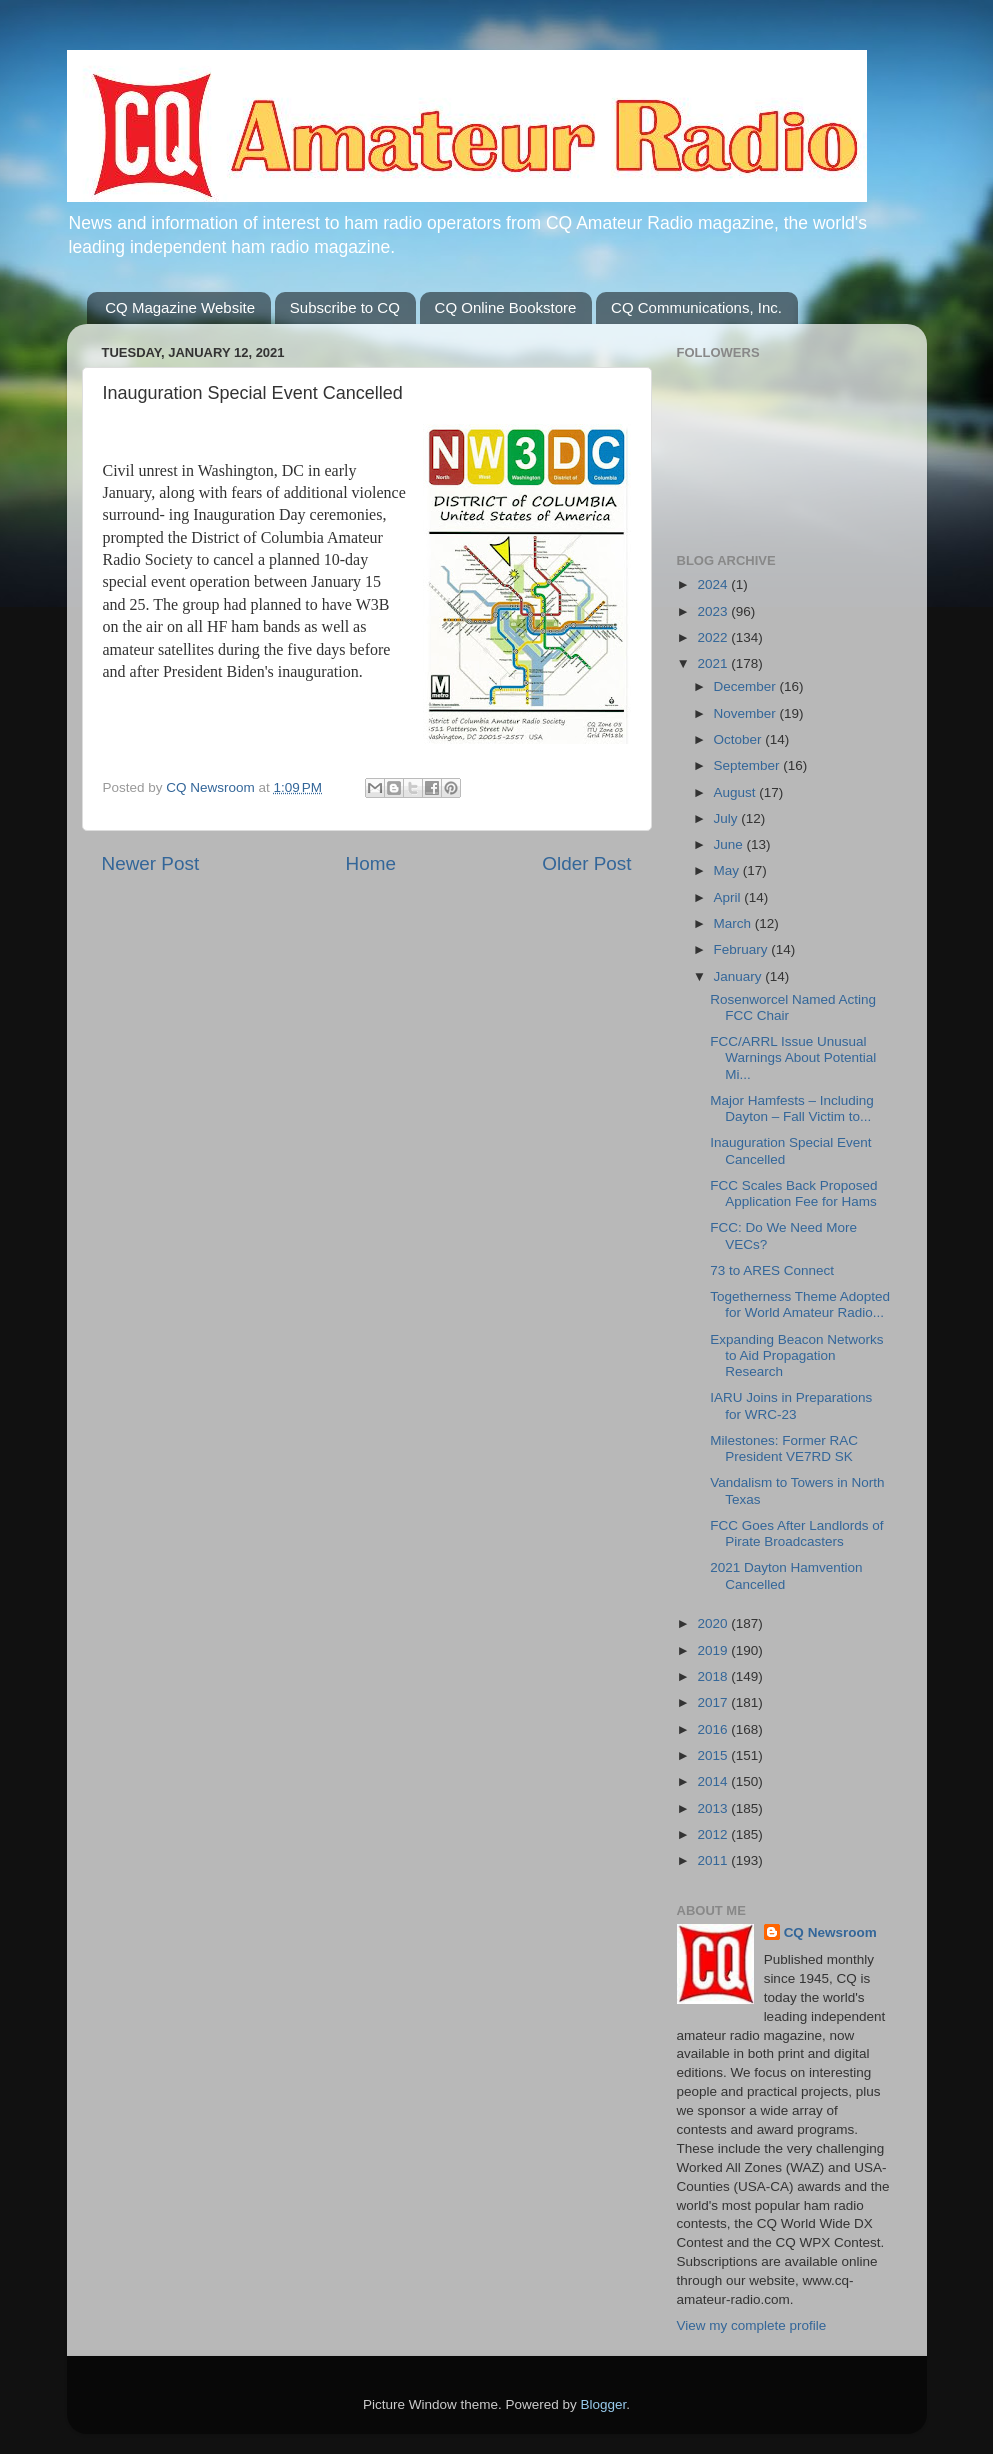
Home (371, 863)
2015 (714, 1755)
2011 (714, 1860)
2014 (714, 1781)
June (730, 844)
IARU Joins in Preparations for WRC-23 (791, 1405)
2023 (714, 611)
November (747, 713)
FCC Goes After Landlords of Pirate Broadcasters (796, 1533)
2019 (714, 1650)
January (740, 976)
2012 (714, 1834)
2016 (714, 1729)
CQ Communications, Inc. (696, 307)
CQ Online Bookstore (506, 307)
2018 (714, 1676)
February (743, 949)
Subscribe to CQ (345, 307)
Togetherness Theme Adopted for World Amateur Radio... (800, 1304)
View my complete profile (752, 2325)
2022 (714, 637)
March (734, 923)
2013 (714, 1808)
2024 (714, 584)
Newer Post (151, 863)
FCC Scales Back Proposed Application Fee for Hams (793, 1193)
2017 (714, 1702)
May (728, 870)
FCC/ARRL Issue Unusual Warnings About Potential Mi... (793, 1057)
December (747, 686)
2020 (714, 1623)
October (740, 739)
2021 (714, 663)
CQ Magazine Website (180, 307)
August (737, 792)
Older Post (586, 863)
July (728, 818)
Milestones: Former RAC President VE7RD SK (784, 1448)
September (749, 765)
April (729, 897)
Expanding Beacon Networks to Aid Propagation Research (796, 1355)
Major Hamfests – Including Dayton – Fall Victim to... (792, 1108)
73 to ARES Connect (772, 1270)
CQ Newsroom (830, 1932)
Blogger (604, 2404)
